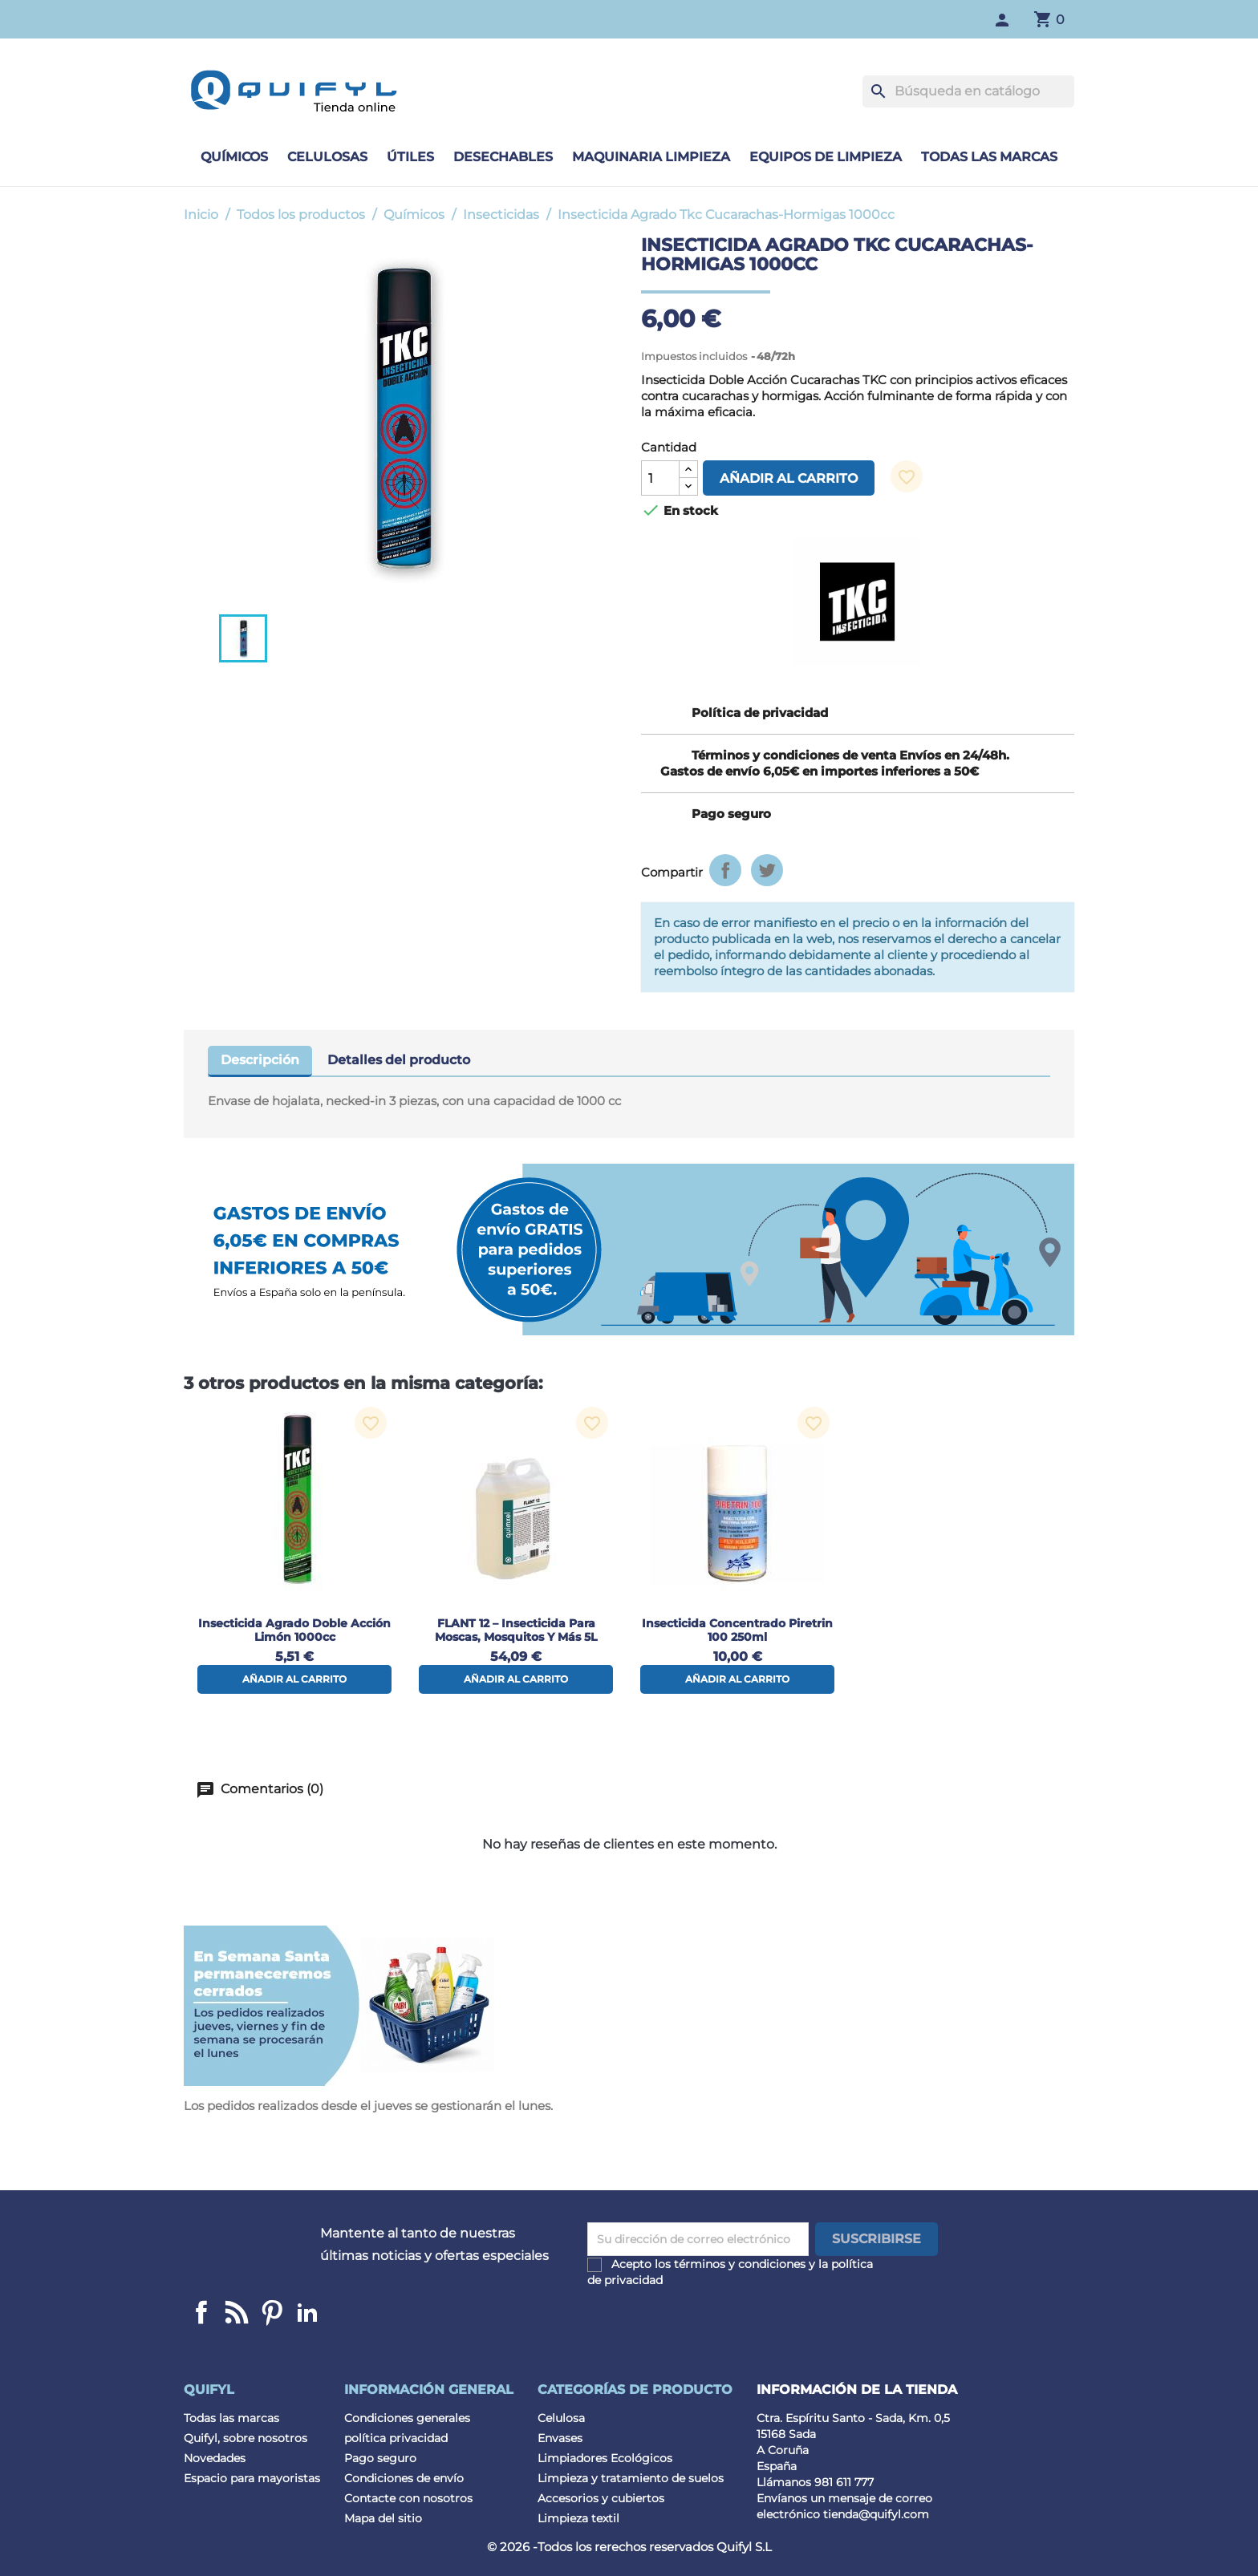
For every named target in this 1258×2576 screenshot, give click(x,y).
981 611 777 (844, 2482)
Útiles (410, 156)
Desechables (503, 156)
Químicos (234, 156)
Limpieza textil (578, 2518)
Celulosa (561, 2418)
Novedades (215, 2458)
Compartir (725, 870)
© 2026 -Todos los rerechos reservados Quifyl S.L (629, 2546)
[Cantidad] (660, 478)
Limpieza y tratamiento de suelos (631, 2478)
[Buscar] (968, 91)
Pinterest (272, 2312)
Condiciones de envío (404, 2478)
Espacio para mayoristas (252, 2478)
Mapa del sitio (383, 2518)
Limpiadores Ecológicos (605, 2458)
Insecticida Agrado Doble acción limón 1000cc (294, 1630)
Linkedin (237, 2312)
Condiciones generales (407, 2418)
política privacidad (396, 2438)
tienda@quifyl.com (876, 2514)
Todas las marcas (989, 156)
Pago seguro (380, 2458)
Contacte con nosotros (408, 2498)
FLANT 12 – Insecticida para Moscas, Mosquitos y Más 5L (516, 1630)
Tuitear (767, 870)
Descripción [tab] (260, 1059)
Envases (560, 2438)
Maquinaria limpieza (651, 156)
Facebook (201, 2312)
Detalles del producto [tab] (398, 1059)
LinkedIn (307, 2312)
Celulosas (327, 156)
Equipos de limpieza (825, 156)
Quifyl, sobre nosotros (245, 2438)
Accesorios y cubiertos (601, 2498)
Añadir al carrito (789, 478)
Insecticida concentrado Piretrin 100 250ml (737, 1630)
